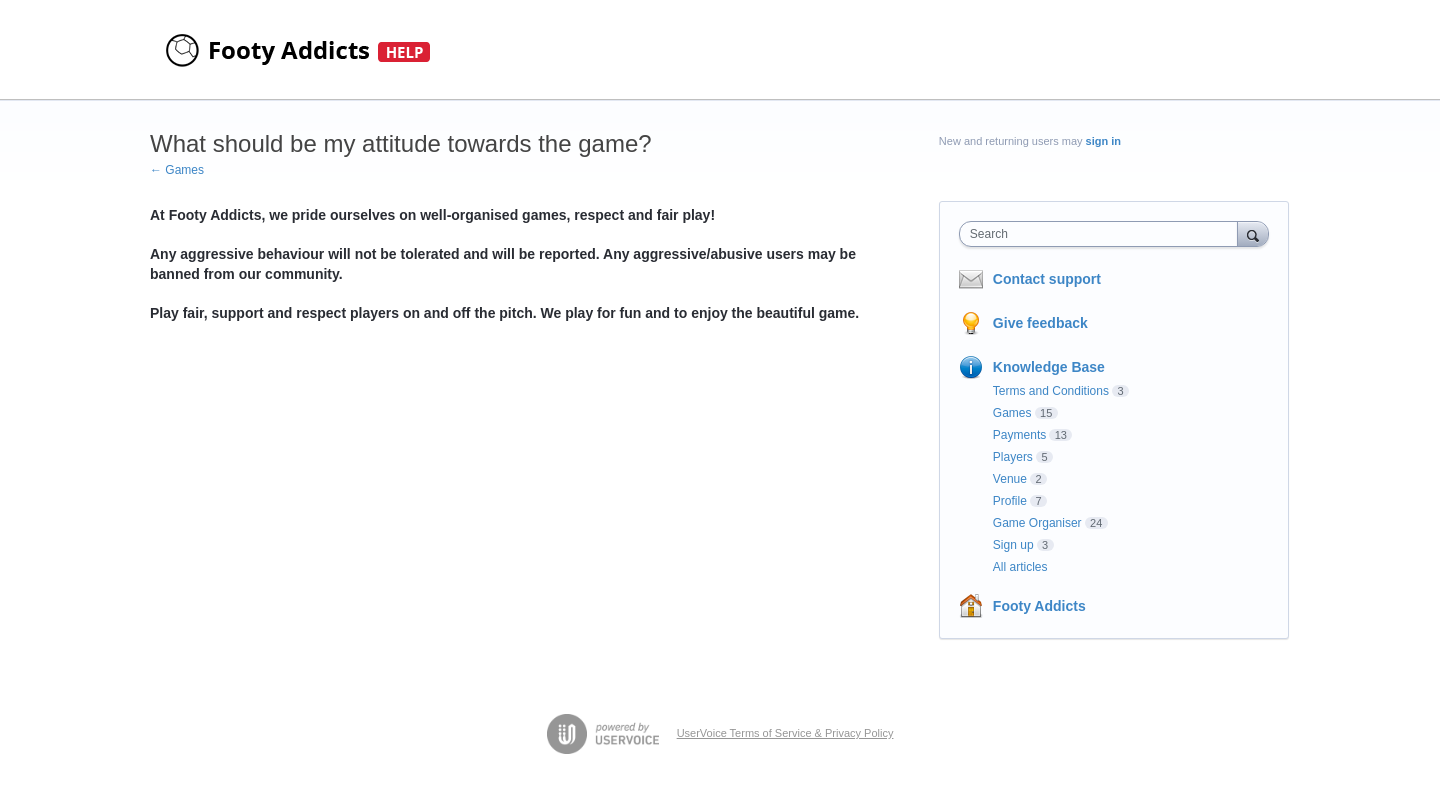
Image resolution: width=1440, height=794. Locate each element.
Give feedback (1040, 323)
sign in (1103, 141)
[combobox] (1103, 234)
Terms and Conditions (1051, 391)
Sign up (1013, 545)
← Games (177, 170)
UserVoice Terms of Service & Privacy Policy (785, 733)
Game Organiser (1037, 523)
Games (1012, 413)
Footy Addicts (1039, 606)
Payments (1019, 435)
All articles (1020, 567)
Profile (1010, 501)
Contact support (1047, 279)
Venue (1010, 479)
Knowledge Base (1049, 367)
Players (1013, 457)
